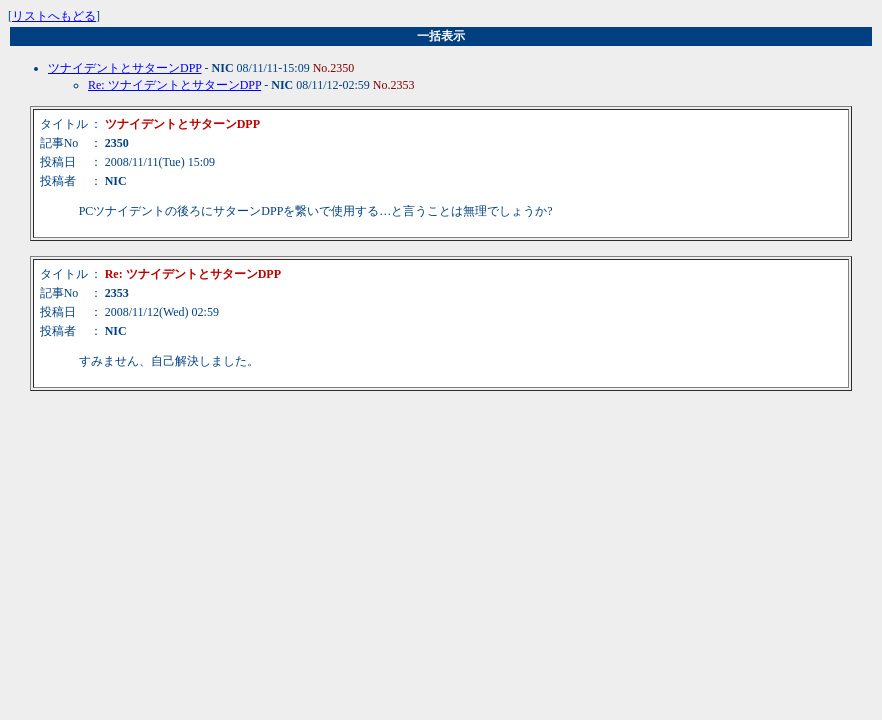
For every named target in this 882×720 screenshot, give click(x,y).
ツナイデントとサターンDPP (125, 68)
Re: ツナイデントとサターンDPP (174, 85)
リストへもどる (54, 16)
